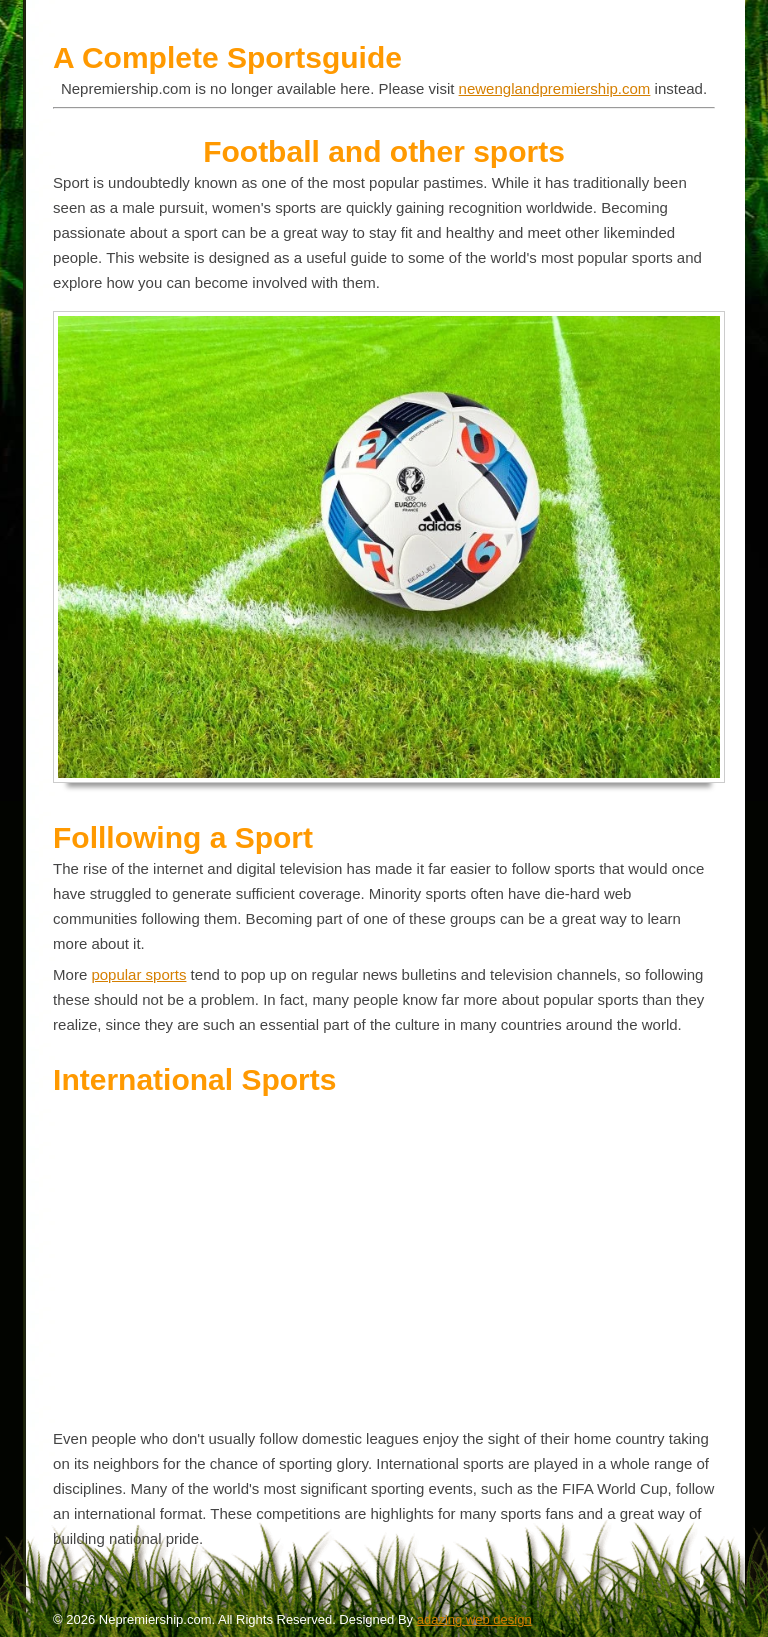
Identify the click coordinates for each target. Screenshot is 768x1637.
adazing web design (474, 1619)
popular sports (138, 974)
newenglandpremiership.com (555, 88)
